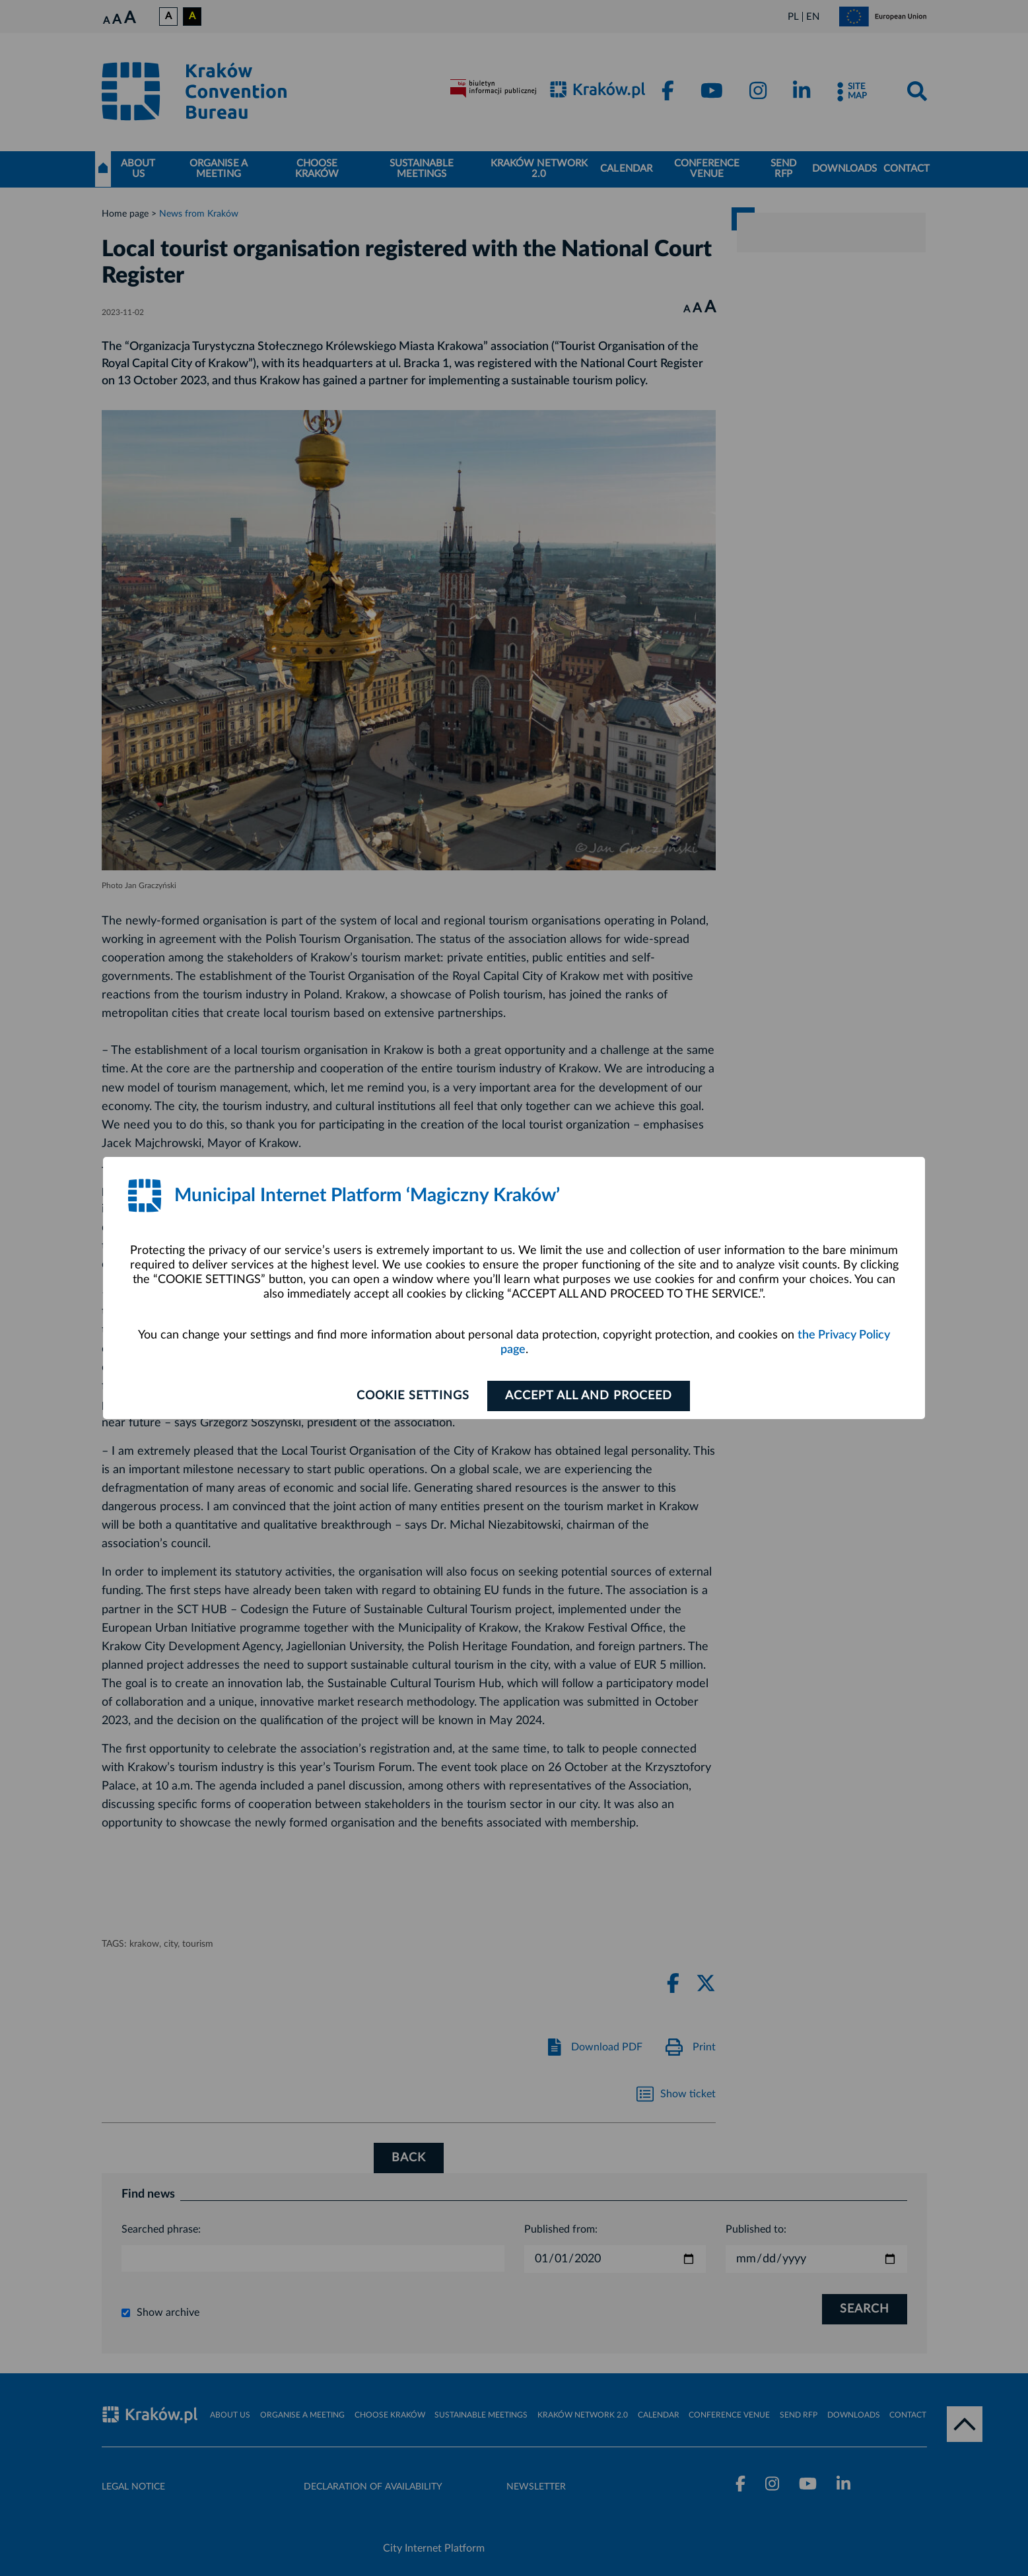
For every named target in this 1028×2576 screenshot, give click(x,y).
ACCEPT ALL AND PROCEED (588, 1396)
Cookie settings (413, 1396)
